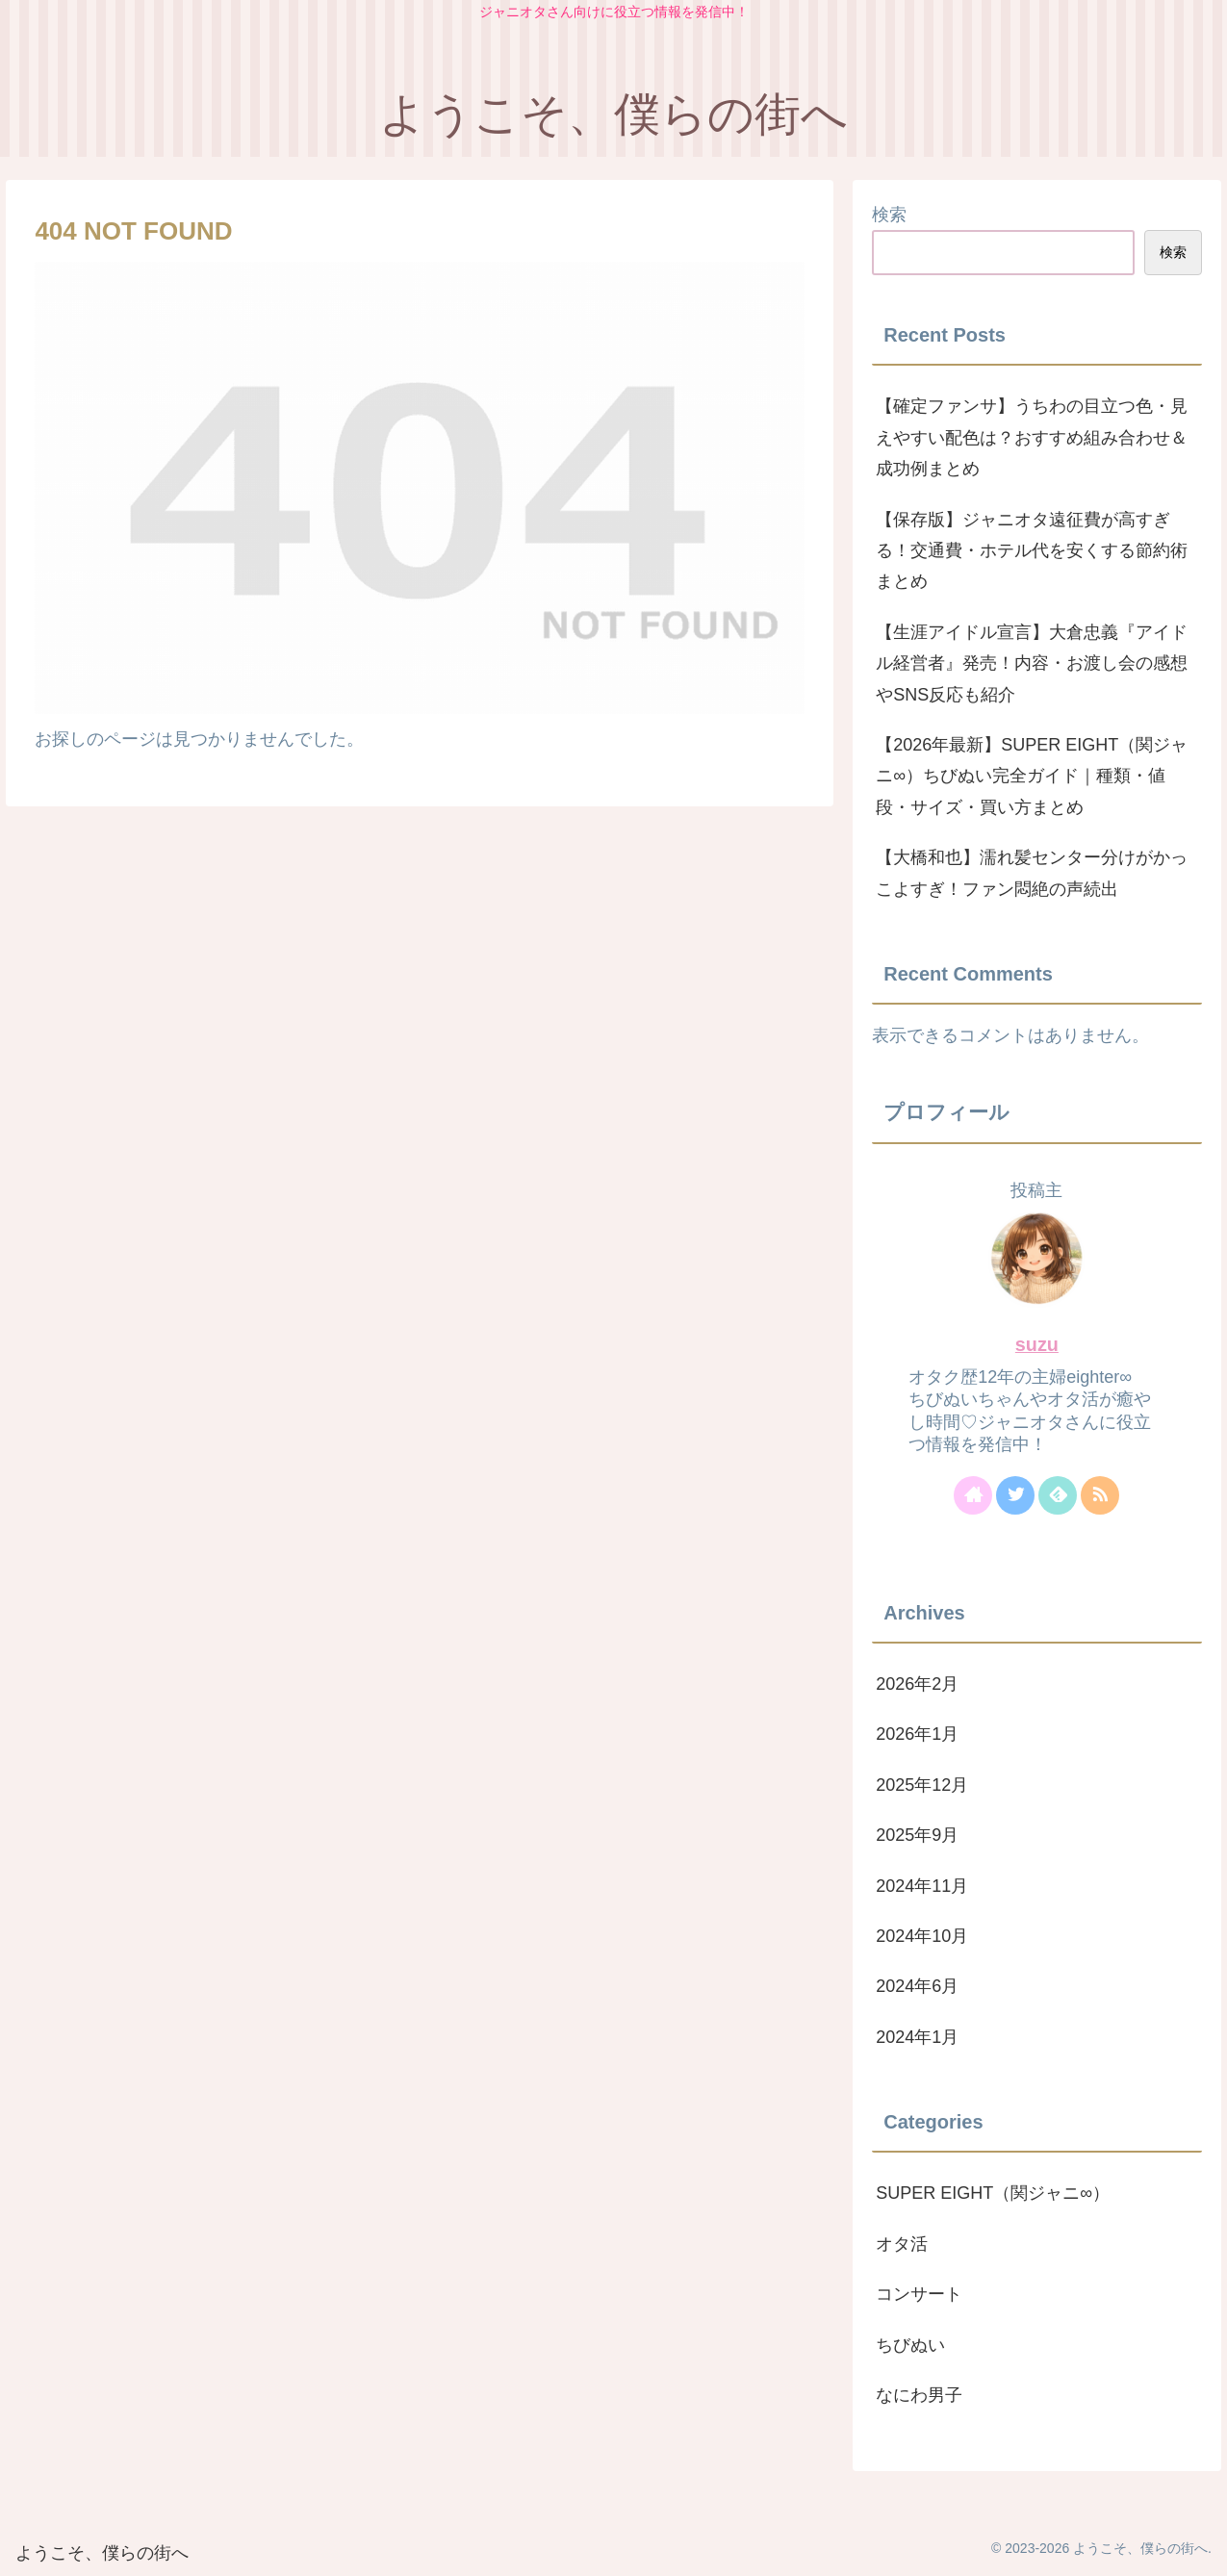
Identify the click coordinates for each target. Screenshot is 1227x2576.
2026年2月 (917, 1684)
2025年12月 (922, 1785)
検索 (889, 214)
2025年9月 (917, 1835)
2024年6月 (917, 1986)
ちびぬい (910, 2345)
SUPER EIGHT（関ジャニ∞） (993, 2193)
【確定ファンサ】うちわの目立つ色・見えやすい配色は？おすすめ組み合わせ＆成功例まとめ (1032, 437)
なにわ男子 (919, 2395)
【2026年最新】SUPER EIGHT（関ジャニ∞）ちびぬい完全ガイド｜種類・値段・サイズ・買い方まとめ (1032, 776)
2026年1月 (917, 1734)
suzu (1037, 1344)
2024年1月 (917, 2037)
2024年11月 (922, 1886)
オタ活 (902, 2244)
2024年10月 (922, 1936)
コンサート (919, 2294)
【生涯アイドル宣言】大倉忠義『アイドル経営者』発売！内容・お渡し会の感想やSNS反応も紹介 (1032, 663)
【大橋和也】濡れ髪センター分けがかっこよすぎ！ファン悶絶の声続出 (1032, 873)
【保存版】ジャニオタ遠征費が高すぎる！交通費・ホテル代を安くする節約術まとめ (1032, 551)
